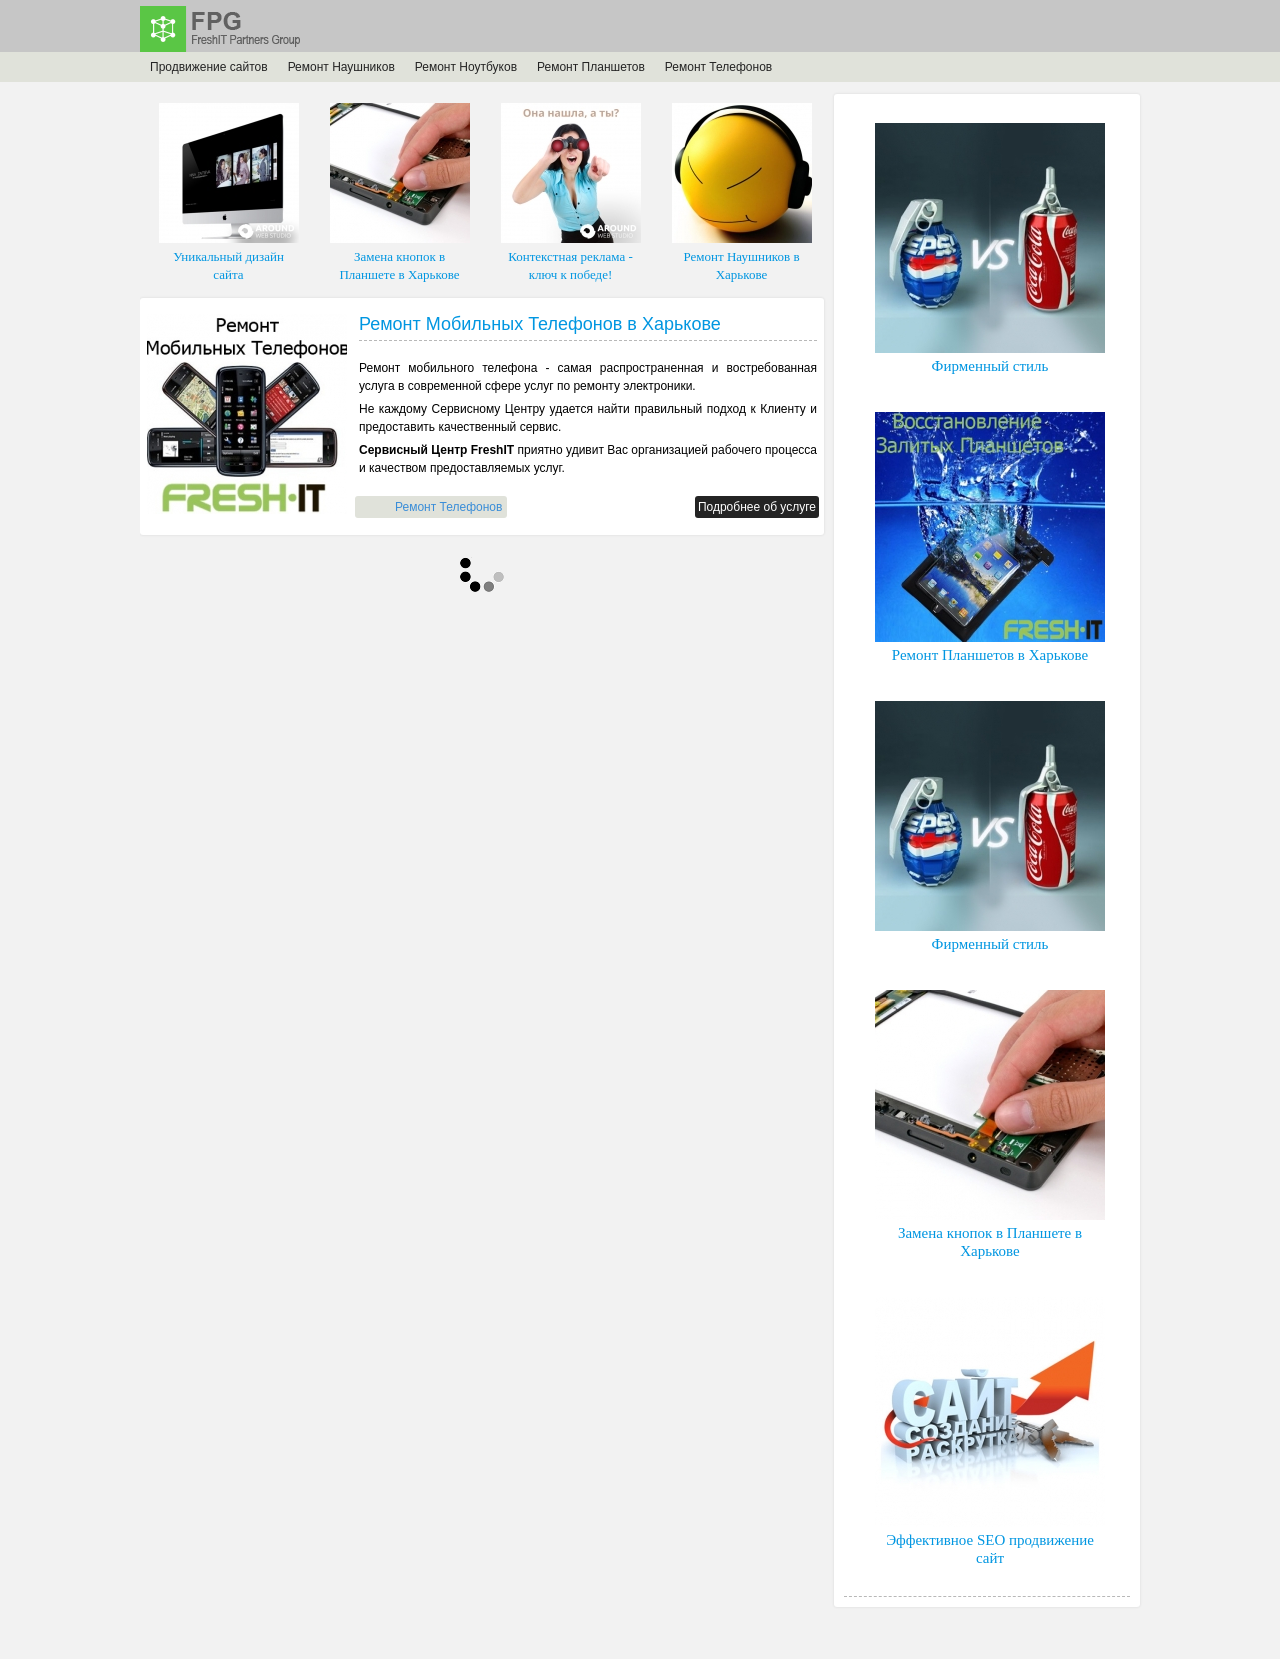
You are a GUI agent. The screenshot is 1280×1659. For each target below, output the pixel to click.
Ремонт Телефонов (718, 67)
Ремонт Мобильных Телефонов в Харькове (540, 324)
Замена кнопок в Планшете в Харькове (400, 192)
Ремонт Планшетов (591, 67)
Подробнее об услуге (757, 507)
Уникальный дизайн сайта (229, 192)
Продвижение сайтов (209, 67)
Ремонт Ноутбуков (466, 67)
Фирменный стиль (990, 248)
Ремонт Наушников (341, 67)
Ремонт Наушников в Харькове (742, 192)
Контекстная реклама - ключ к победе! (571, 192)
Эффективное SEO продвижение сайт (990, 1431)
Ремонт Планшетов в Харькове (990, 537)
